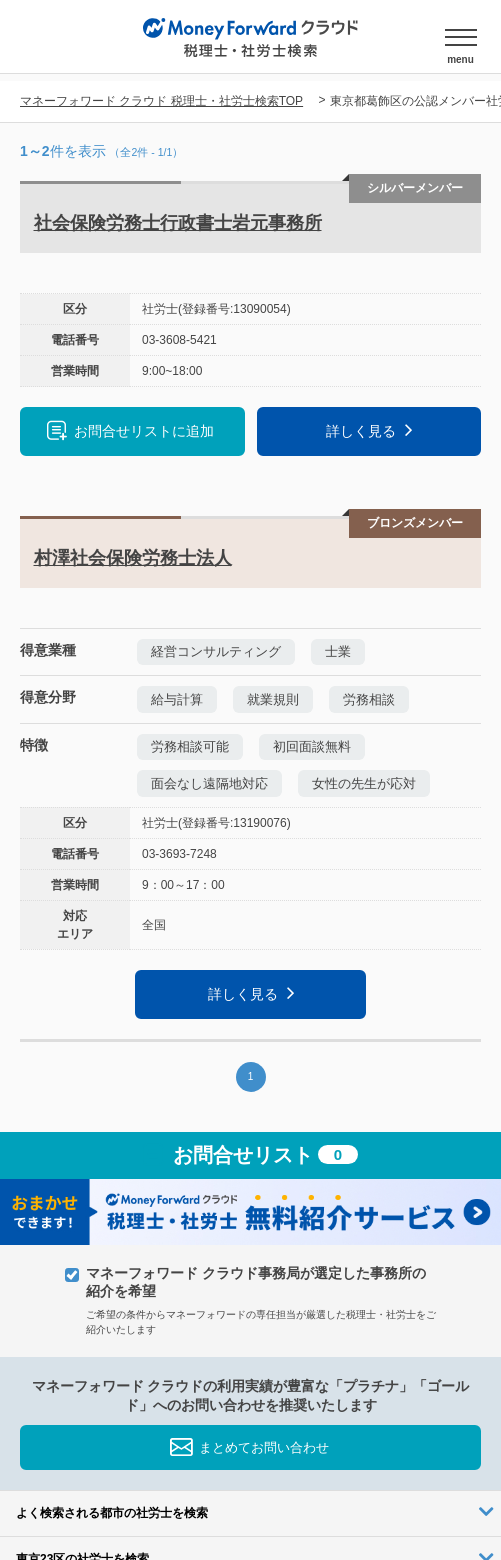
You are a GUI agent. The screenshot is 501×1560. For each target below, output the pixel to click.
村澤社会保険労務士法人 (133, 558)
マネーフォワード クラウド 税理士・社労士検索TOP (161, 101)
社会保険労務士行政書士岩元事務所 (178, 223)
